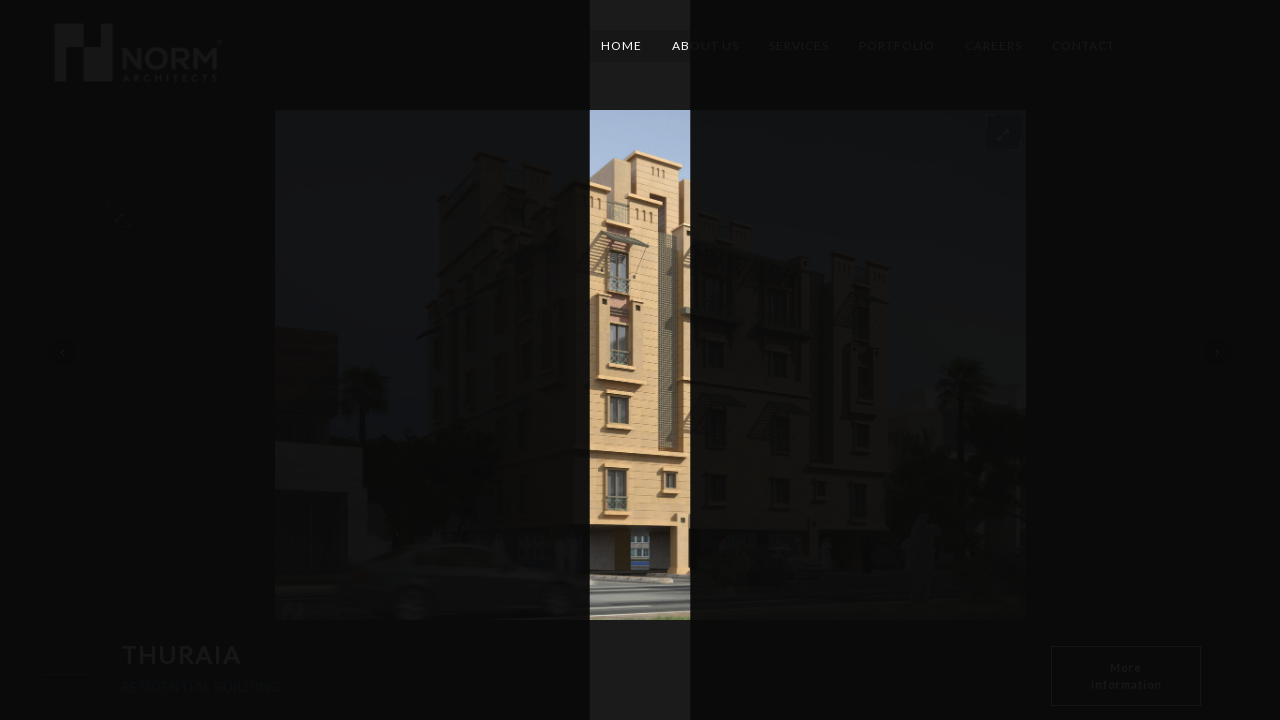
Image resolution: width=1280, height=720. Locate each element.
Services (799, 45)
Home (621, 45)
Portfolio (897, 45)
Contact (1083, 45)
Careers (993, 45)
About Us (705, 45)
